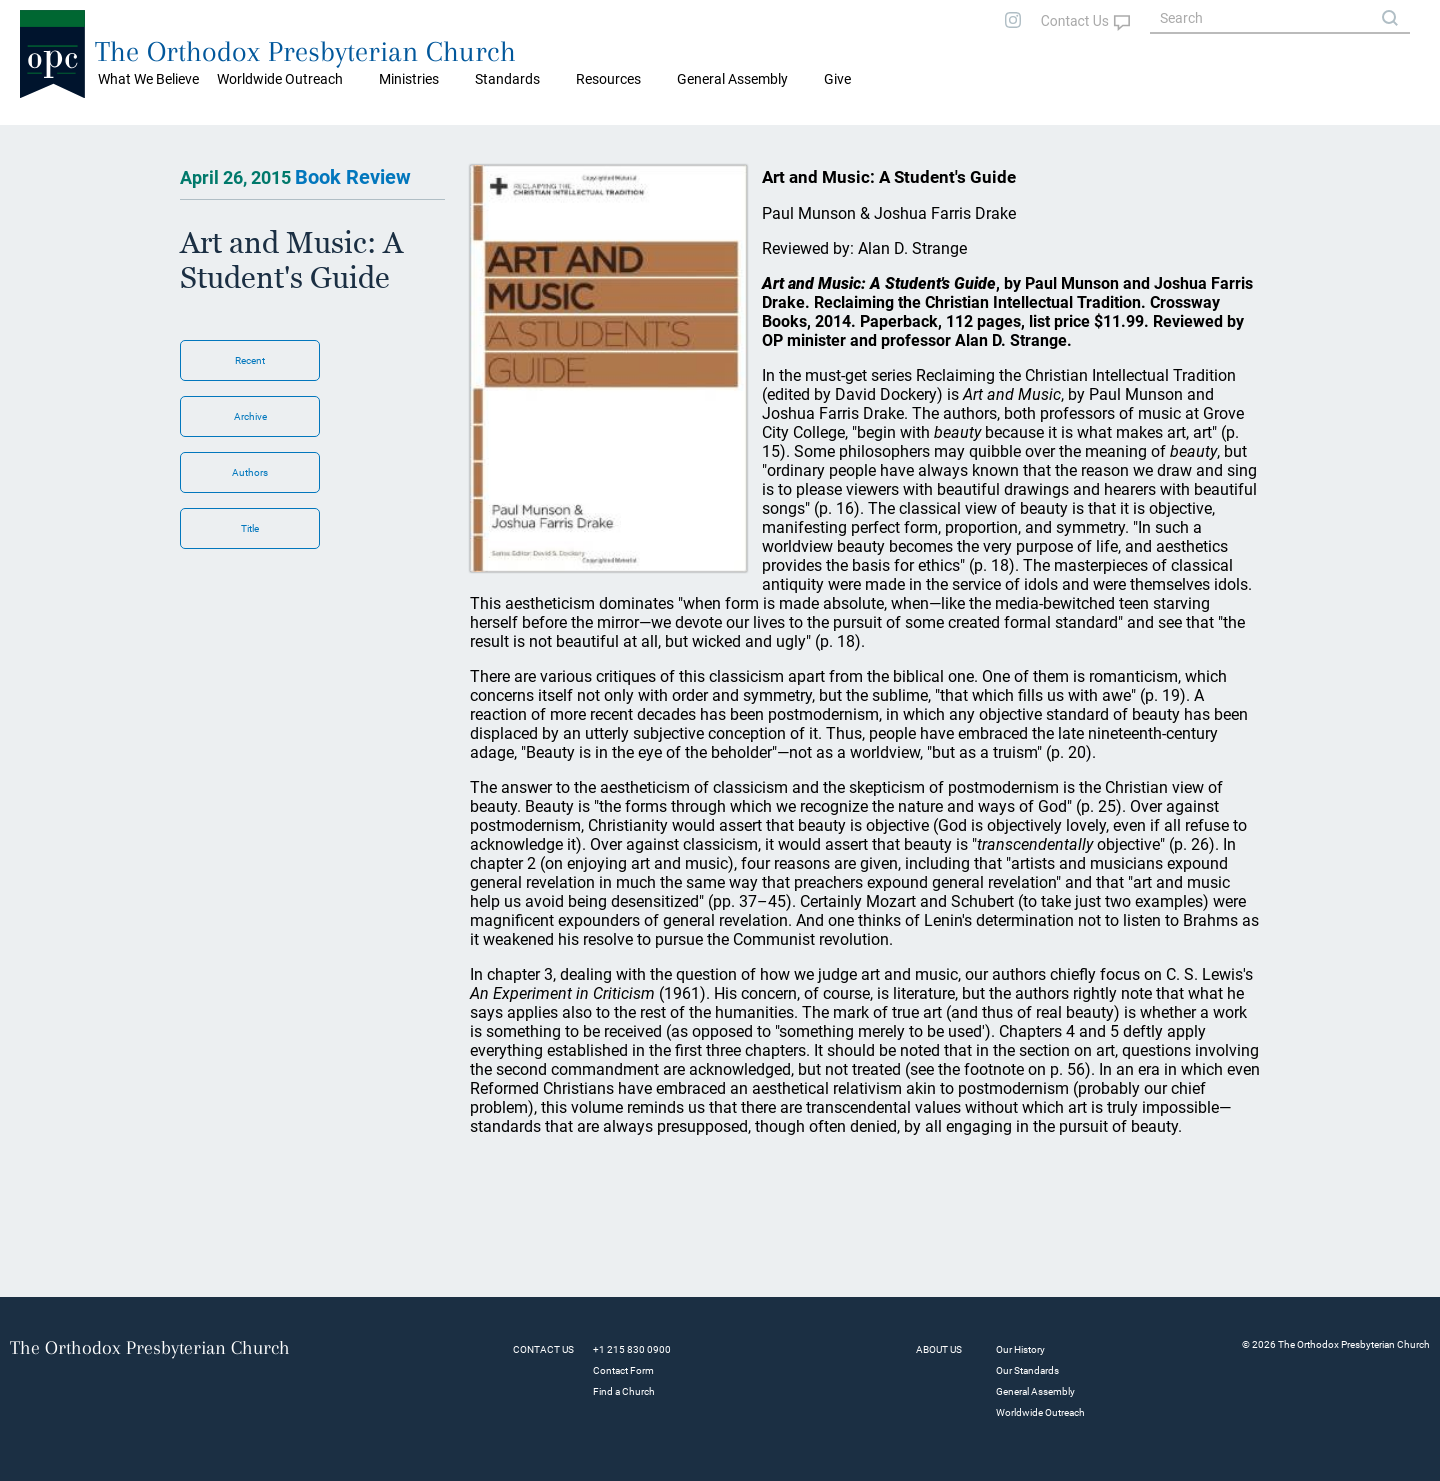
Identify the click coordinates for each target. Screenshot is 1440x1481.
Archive (250, 416)
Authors (250, 472)
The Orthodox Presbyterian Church (305, 51)
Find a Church (624, 1391)
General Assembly (732, 79)
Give (837, 79)
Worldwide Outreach (1040, 1412)
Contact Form (623, 1370)
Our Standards (1027, 1370)
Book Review (353, 177)
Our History (1020, 1349)
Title (250, 528)
